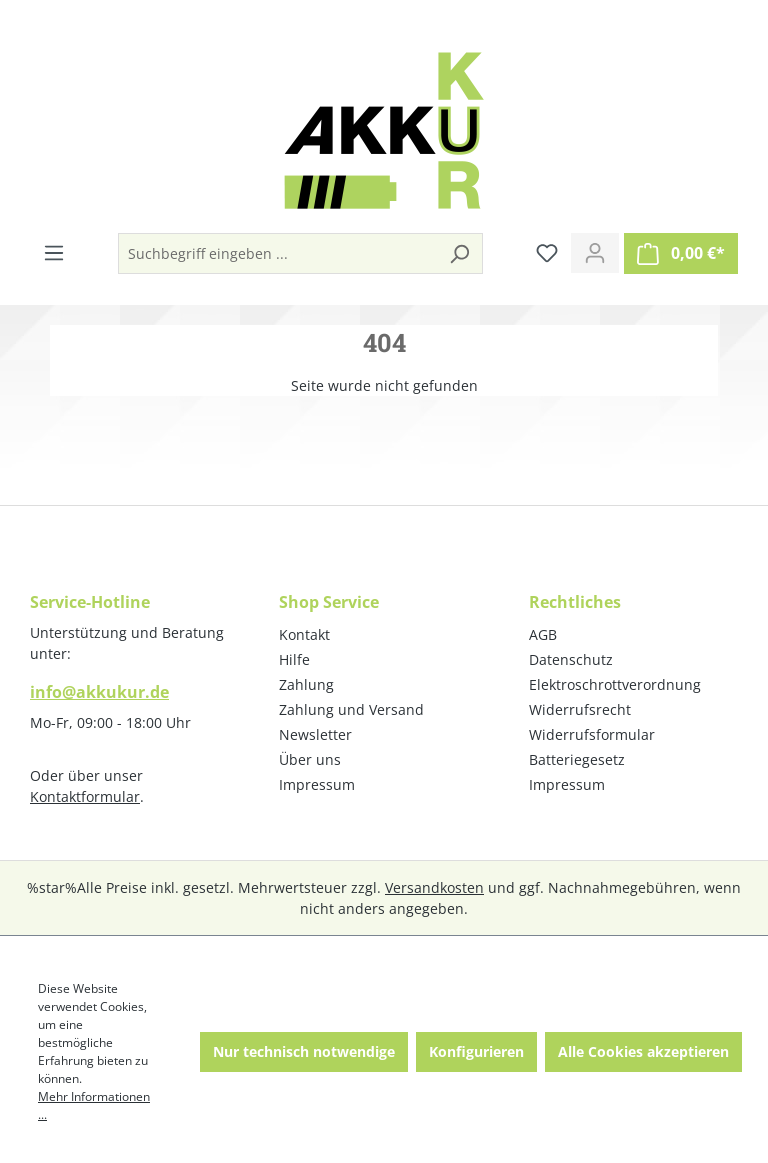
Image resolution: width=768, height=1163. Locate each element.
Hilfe (294, 659)
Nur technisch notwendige (304, 1051)
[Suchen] (459, 253)
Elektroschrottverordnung (615, 684)
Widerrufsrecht (580, 709)
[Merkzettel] (547, 253)
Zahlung (306, 684)
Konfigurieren (476, 1051)
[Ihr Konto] (595, 253)
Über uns (310, 759)
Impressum (317, 784)
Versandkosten (434, 887)
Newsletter (315, 734)
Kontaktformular (85, 796)
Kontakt (304, 634)
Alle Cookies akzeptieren (643, 1051)
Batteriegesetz (577, 759)
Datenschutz (571, 659)
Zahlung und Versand (351, 709)
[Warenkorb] (681, 253)
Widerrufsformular (592, 734)
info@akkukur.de (99, 692)
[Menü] (54, 253)
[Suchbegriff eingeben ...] (278, 253)
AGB (543, 634)
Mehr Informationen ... (94, 1105)
